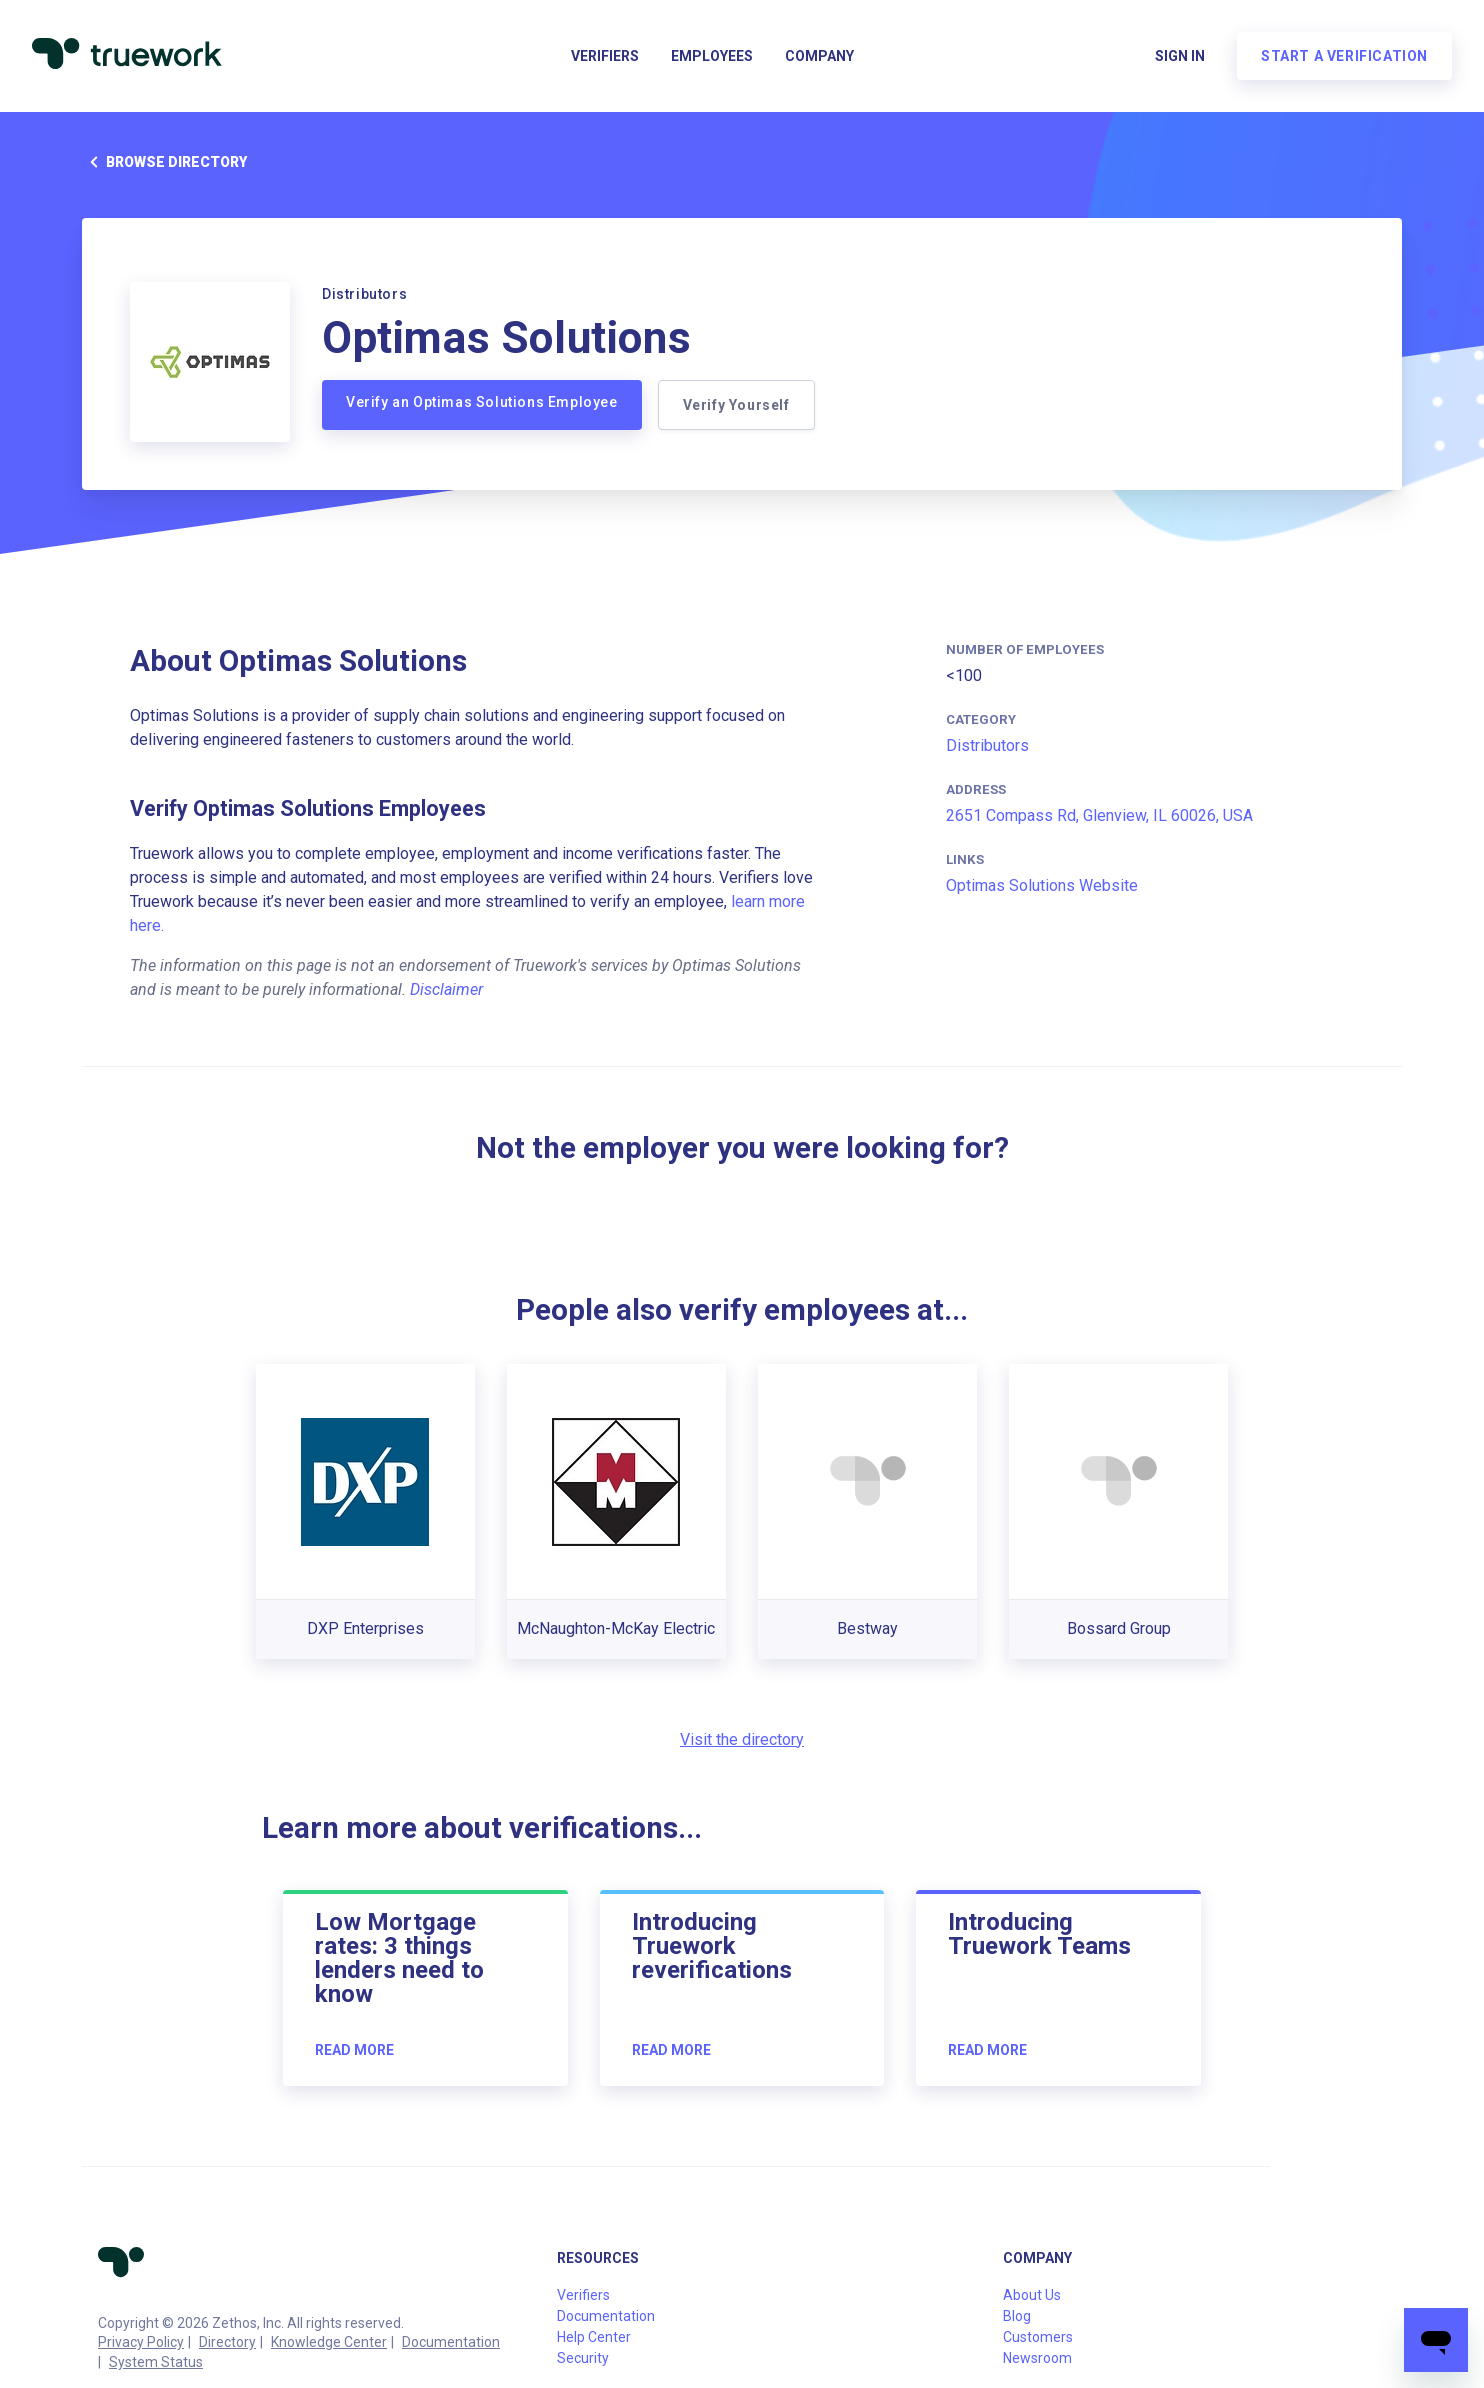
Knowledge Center (329, 2342)
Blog (1017, 2316)
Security (583, 2358)
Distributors (987, 745)
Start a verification (1344, 56)
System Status (156, 2362)
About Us (1032, 2295)
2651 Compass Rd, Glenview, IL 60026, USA (1099, 815)
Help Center (594, 2337)
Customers (1038, 2337)
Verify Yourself (736, 405)
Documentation (451, 2342)
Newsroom (1037, 2358)
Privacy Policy (141, 2342)
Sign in (1180, 56)
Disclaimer (446, 989)
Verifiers (605, 56)
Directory (227, 2342)
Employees (712, 56)
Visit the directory (742, 1739)
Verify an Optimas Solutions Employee (482, 402)
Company (819, 56)
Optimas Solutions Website (1042, 885)
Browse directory (164, 162)
